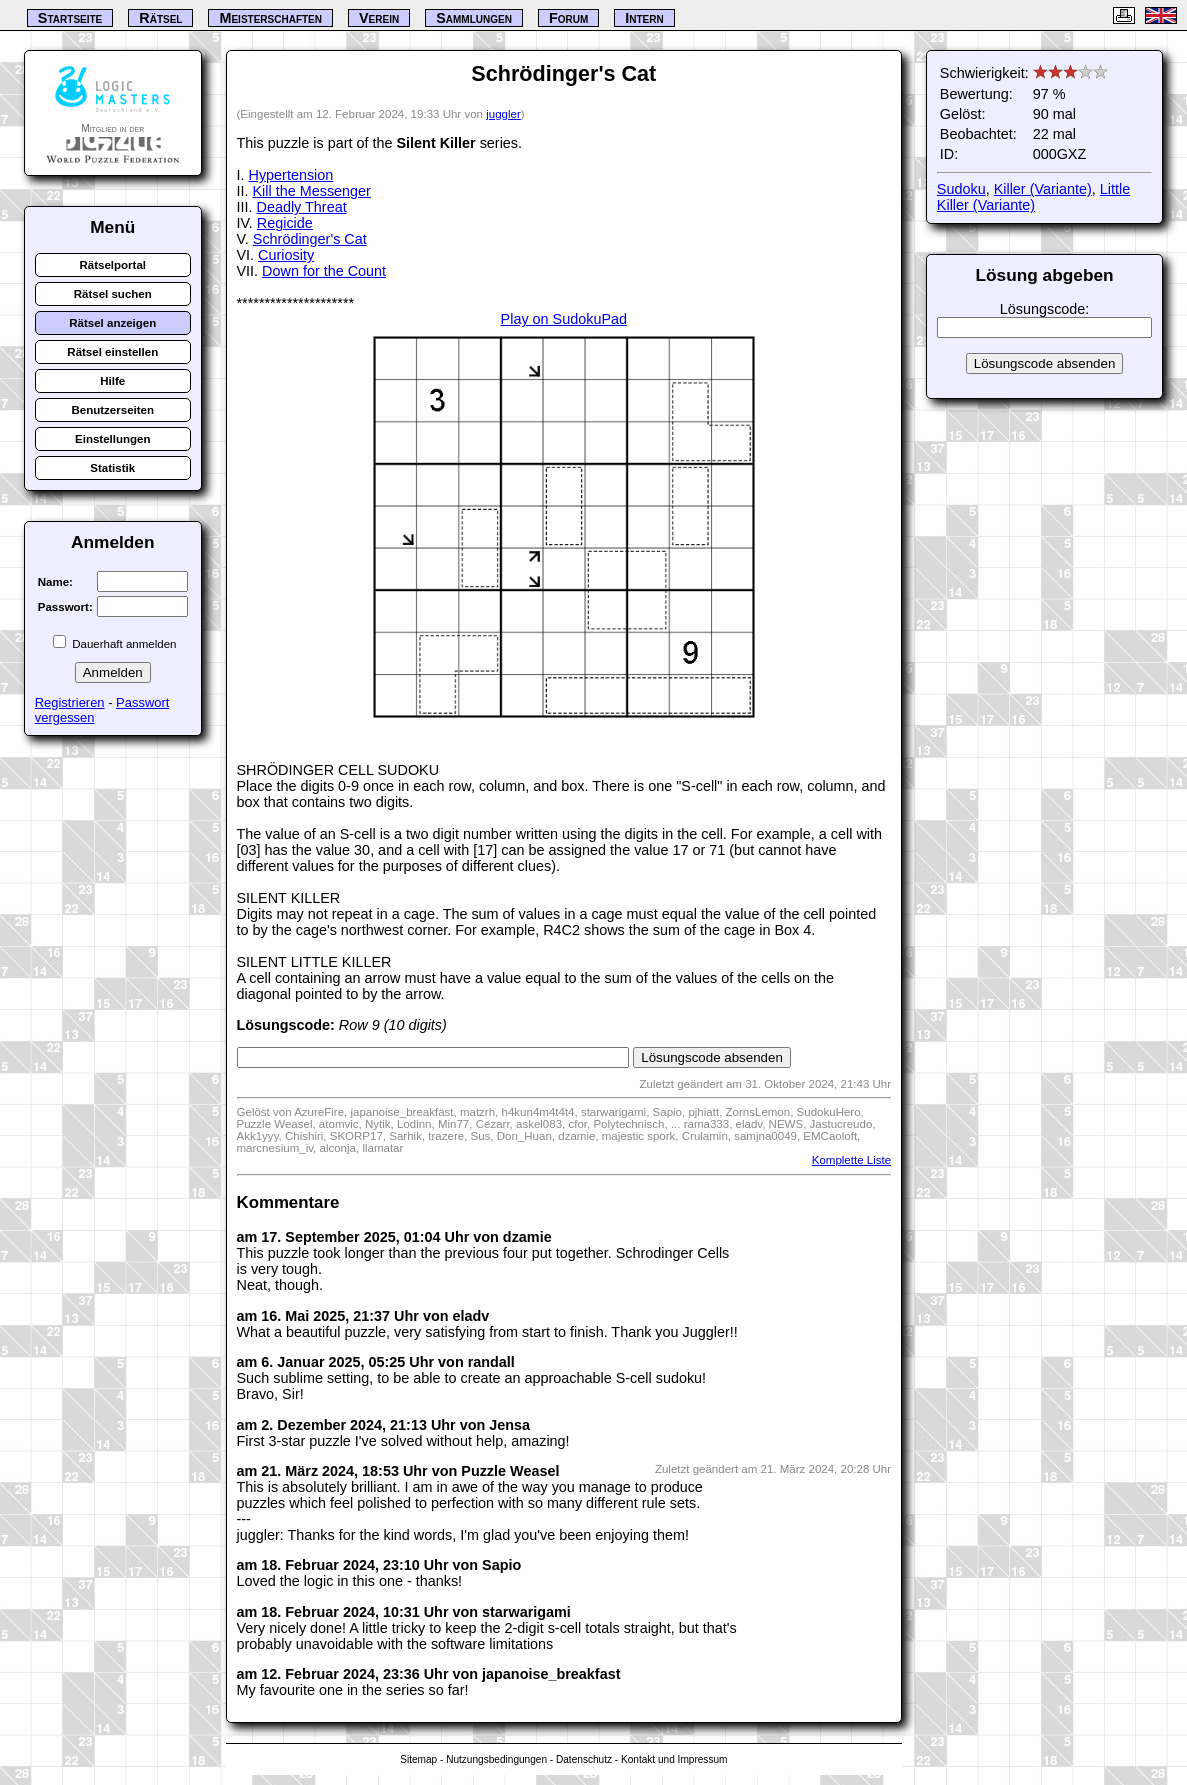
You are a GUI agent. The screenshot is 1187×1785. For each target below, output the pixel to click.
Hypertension (291, 175)
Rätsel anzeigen (112, 323)
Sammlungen (474, 18)
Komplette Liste (851, 1160)
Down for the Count (324, 271)
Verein (379, 18)
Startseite (70, 18)
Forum (568, 18)
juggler (503, 114)
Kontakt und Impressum (674, 1759)
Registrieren (70, 702)
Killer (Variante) (1043, 189)
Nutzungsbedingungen (496, 1759)
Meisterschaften (270, 18)
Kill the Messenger (312, 191)
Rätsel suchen (113, 294)
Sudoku (961, 189)
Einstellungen (113, 439)
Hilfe (112, 381)
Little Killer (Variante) (1033, 197)
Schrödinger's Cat (310, 239)
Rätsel (160, 18)
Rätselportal (112, 265)
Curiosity (286, 255)
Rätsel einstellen (112, 352)
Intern (644, 18)
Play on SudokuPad (564, 319)
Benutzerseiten (112, 410)
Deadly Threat (302, 207)
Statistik (112, 468)
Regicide (285, 223)
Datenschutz (584, 1759)
